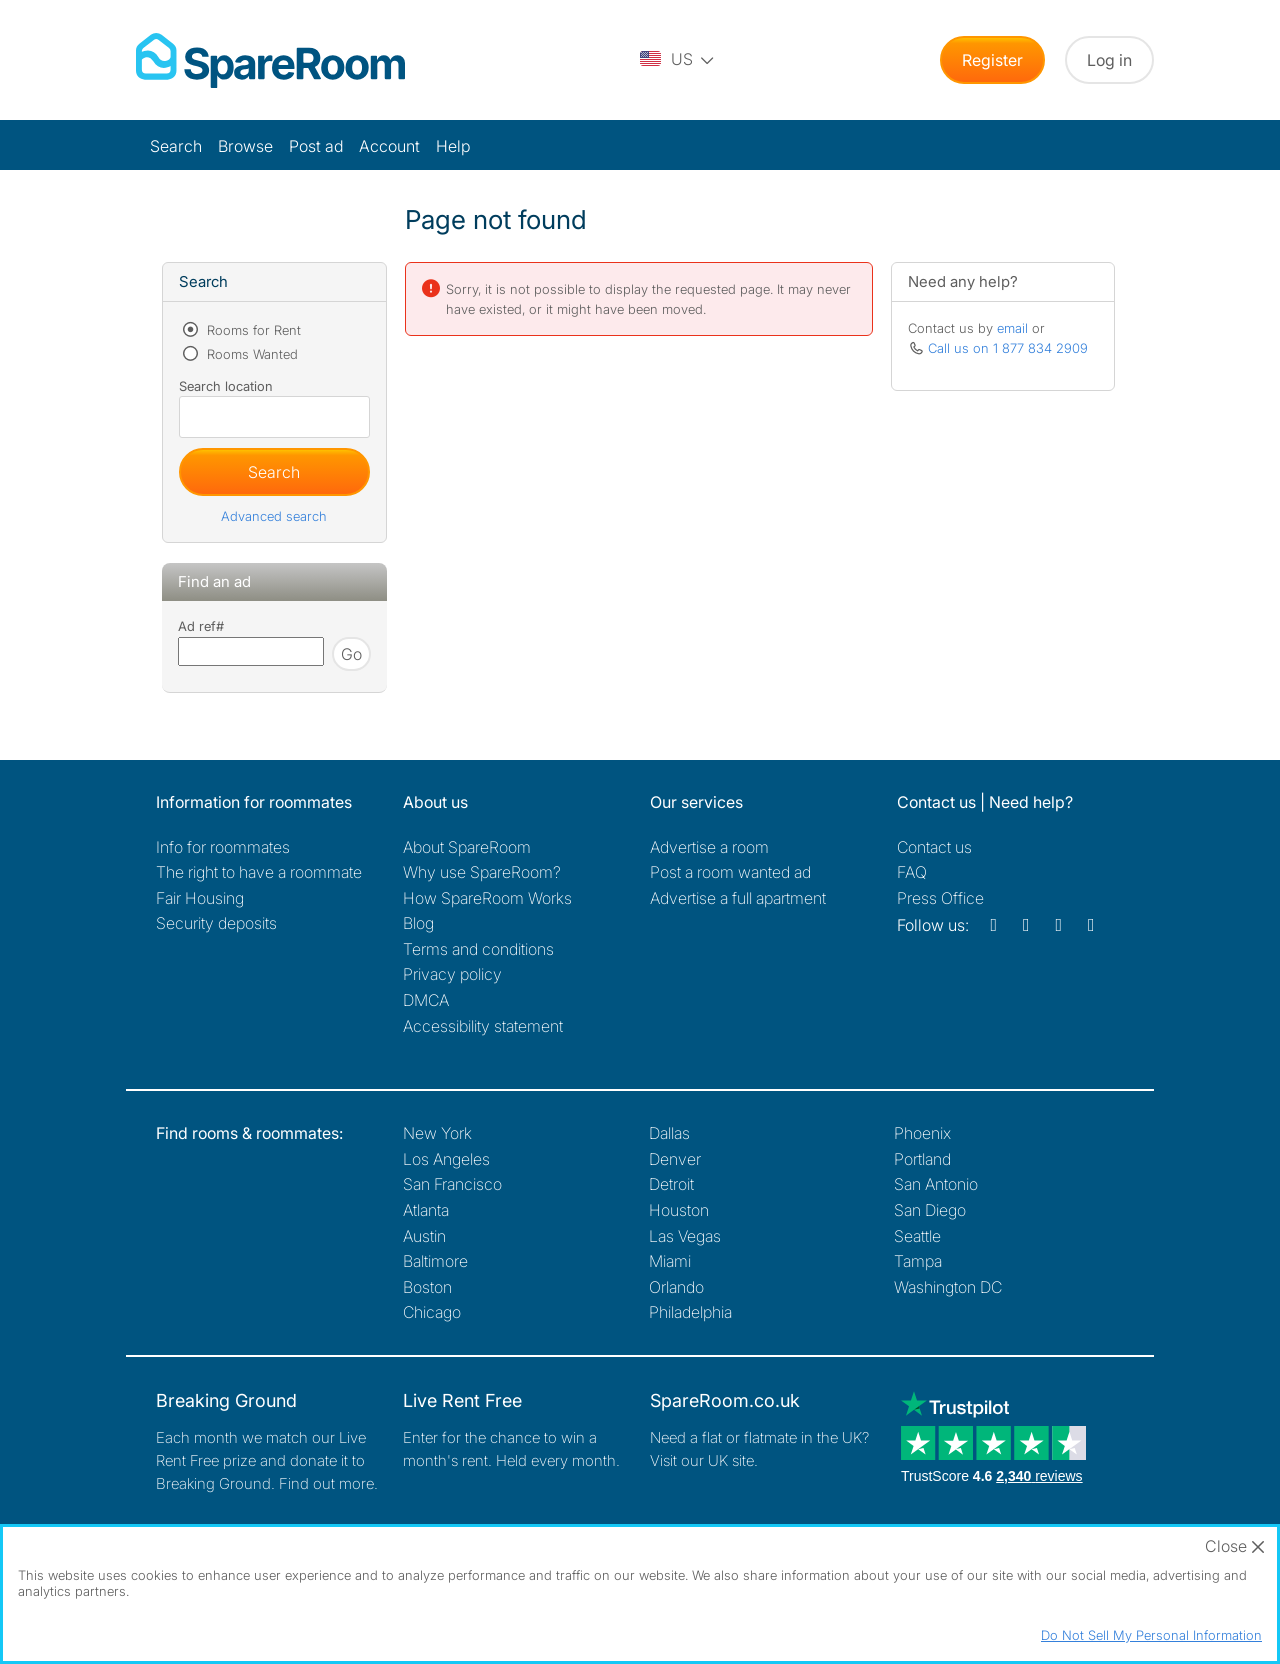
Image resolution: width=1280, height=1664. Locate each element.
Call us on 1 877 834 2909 (1008, 348)
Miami (670, 1261)
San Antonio (936, 1184)
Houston (679, 1210)
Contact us (934, 847)
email (1012, 328)
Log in (1109, 60)
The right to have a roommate (259, 872)
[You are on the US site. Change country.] (678, 60)
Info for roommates (223, 847)
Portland (922, 1159)
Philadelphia (690, 1312)
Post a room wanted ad (730, 872)
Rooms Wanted (250, 354)
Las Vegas (685, 1236)
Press (940, 898)
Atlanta (426, 1210)
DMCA (426, 1000)
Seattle (917, 1236)
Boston (427, 1287)
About (467, 847)
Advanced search (274, 516)
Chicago (432, 1312)
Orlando (676, 1287)
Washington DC (948, 1287)
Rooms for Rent (252, 330)
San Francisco (452, 1184)
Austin (424, 1236)
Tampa (918, 1261)
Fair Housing (200, 898)
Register (992, 60)
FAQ (912, 872)
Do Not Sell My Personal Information (1151, 1635)
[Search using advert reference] (251, 651)
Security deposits (216, 923)
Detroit (671, 1184)
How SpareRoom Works (487, 898)
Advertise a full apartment (738, 898)
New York (437, 1133)
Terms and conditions (478, 949)
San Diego (930, 1210)
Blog (418, 923)
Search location (226, 386)
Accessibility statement (483, 1026)
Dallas (669, 1133)
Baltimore (435, 1261)
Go (351, 654)
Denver (675, 1159)
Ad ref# (201, 626)
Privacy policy (452, 974)
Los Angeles (446, 1159)
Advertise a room (709, 847)
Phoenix (922, 1133)
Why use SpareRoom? (482, 872)
